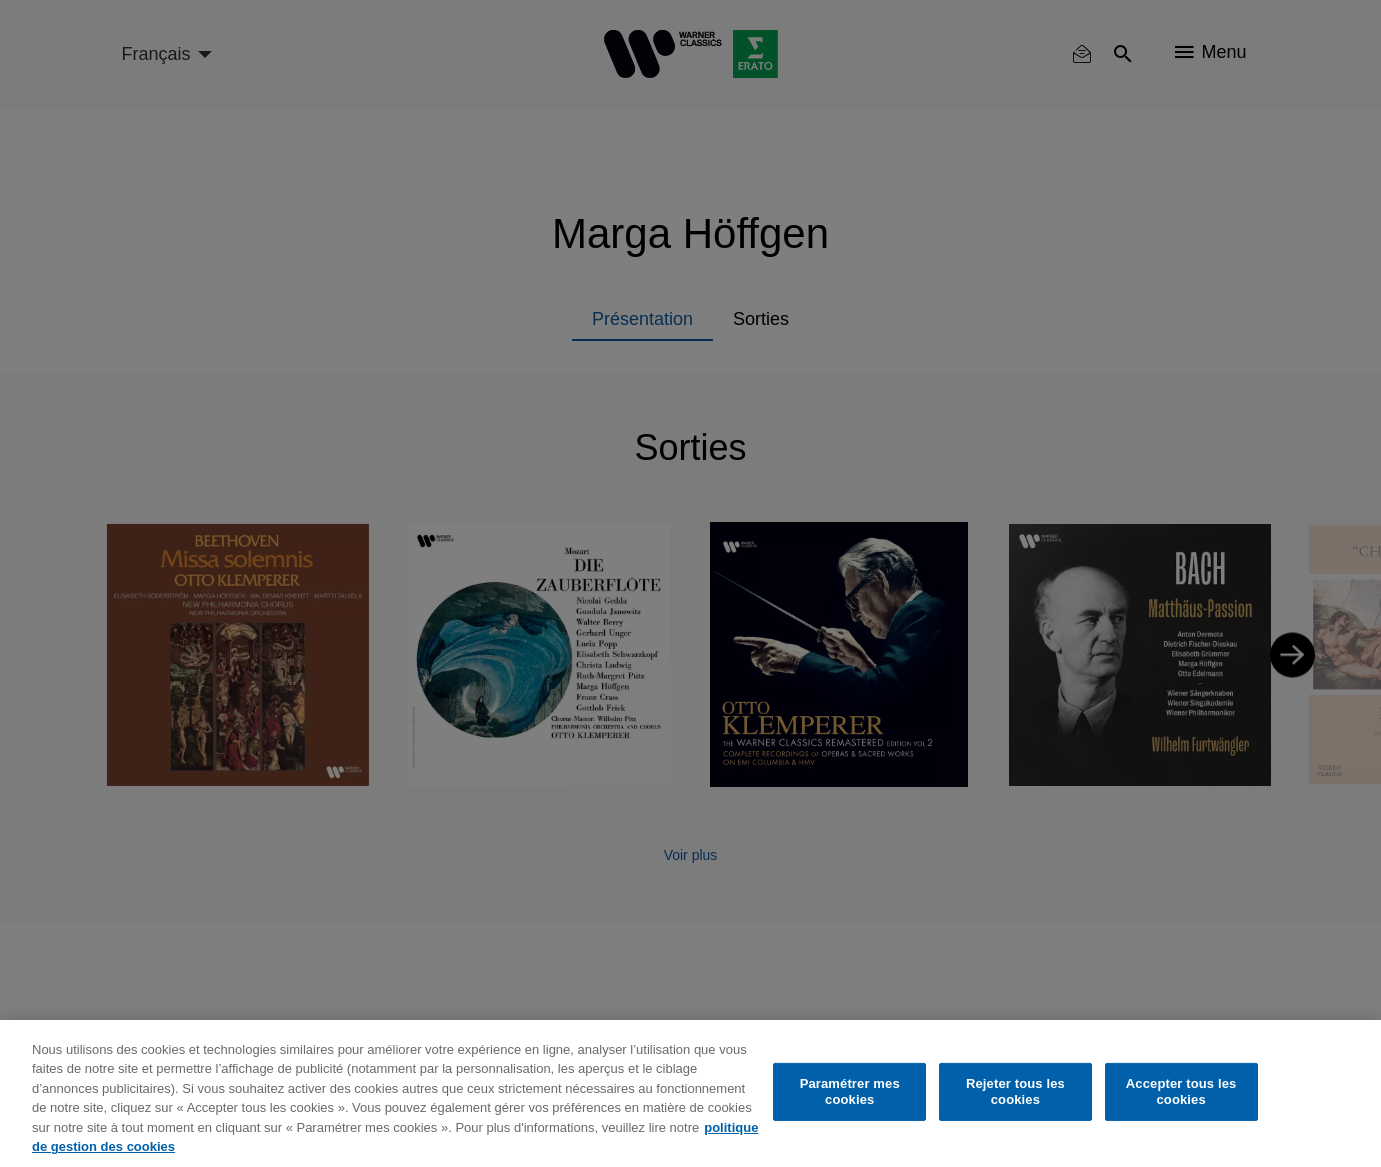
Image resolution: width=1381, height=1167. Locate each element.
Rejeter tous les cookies (1015, 1091)
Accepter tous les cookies (1181, 1091)
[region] (690, 1093)
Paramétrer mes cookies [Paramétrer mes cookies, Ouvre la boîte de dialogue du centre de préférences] (850, 1091)
